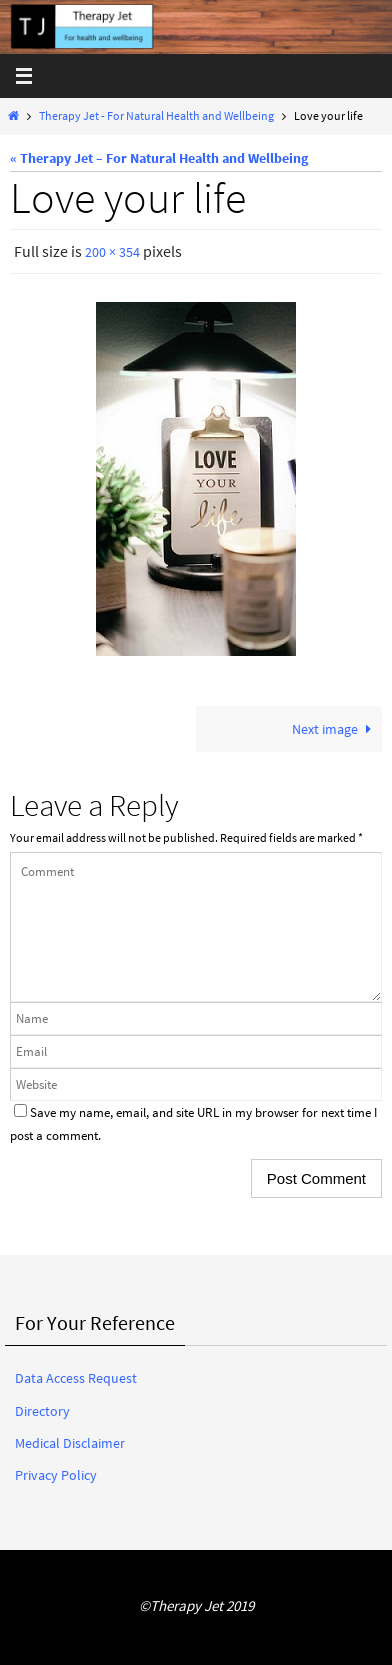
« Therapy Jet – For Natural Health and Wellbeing (159, 158)
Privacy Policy (56, 1475)
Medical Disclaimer (70, 1443)
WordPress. (258, 1646)
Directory (42, 1411)
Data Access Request (76, 1378)
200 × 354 (112, 252)
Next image (335, 729)
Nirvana (192, 1646)
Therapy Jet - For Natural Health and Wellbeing (156, 116)
